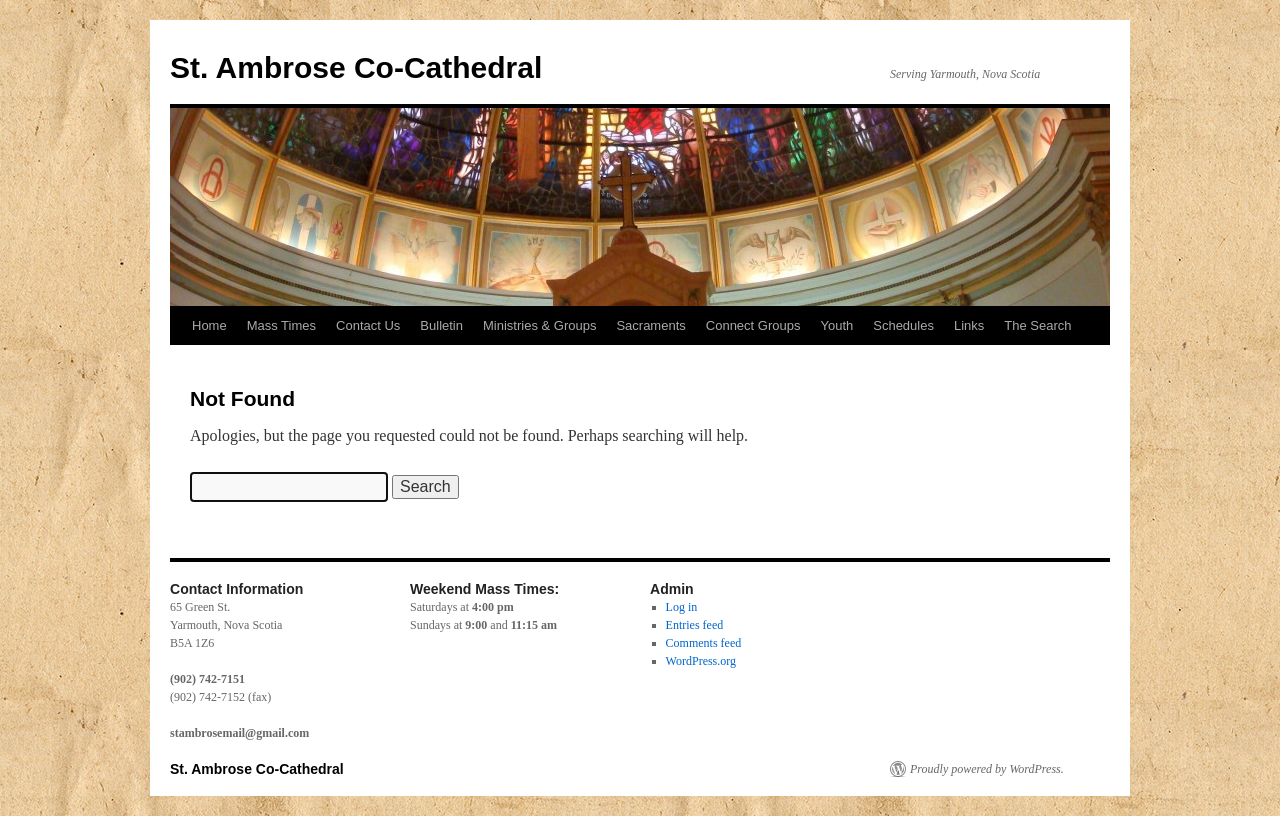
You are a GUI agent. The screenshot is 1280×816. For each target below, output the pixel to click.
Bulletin (441, 325)
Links (969, 325)
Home (209, 325)
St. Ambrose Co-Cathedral (356, 67)
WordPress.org (701, 661)
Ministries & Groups (539, 325)
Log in (682, 607)
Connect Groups (753, 325)
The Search (1037, 325)
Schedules (903, 325)
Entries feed (695, 625)
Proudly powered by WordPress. (987, 769)
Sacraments (650, 325)
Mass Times (281, 325)
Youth (836, 325)
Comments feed (704, 643)
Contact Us (368, 325)
